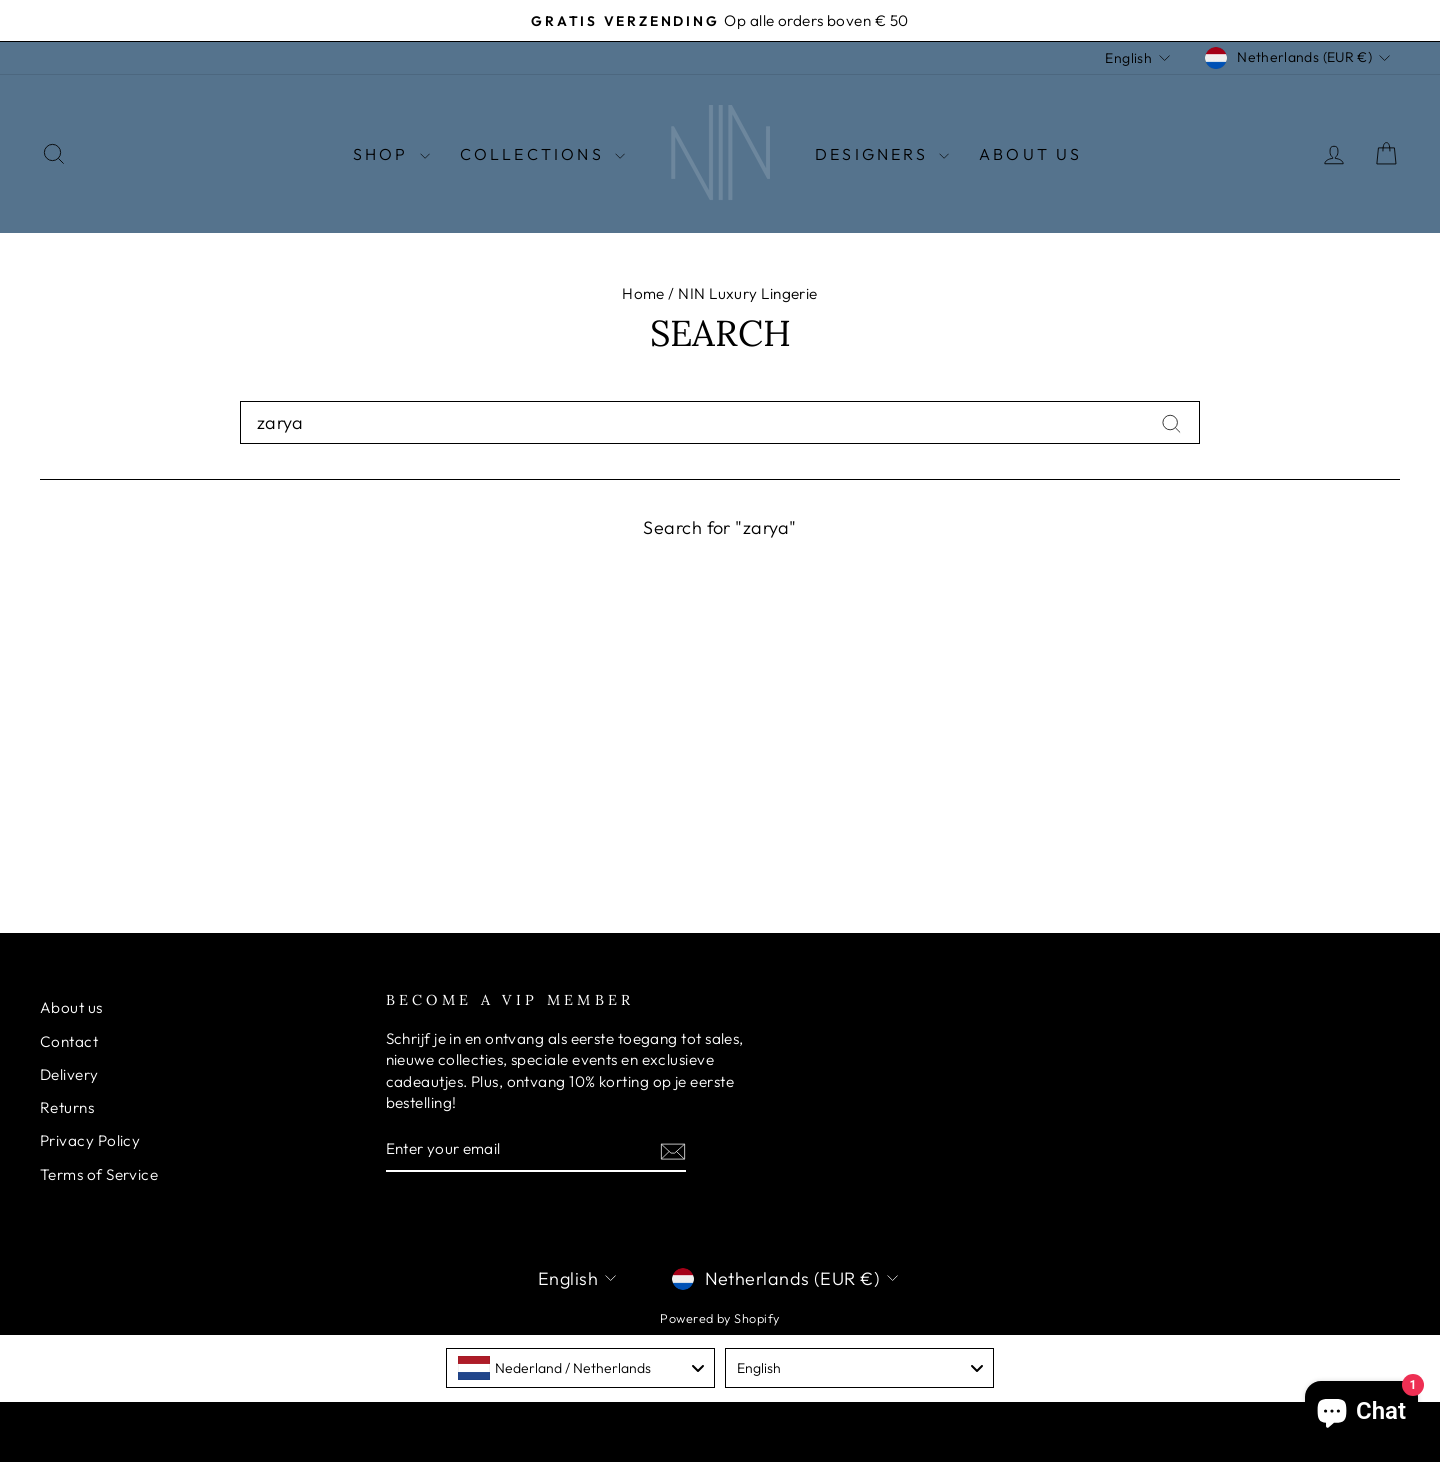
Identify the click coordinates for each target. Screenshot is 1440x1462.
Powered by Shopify (719, 1318)
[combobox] (720, 422)
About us (71, 1008)
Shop (391, 154)
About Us (1031, 154)
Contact (69, 1041)
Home (643, 294)
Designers (882, 154)
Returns (67, 1107)
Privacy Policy (90, 1141)
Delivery (69, 1074)
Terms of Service (99, 1174)
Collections (542, 154)
